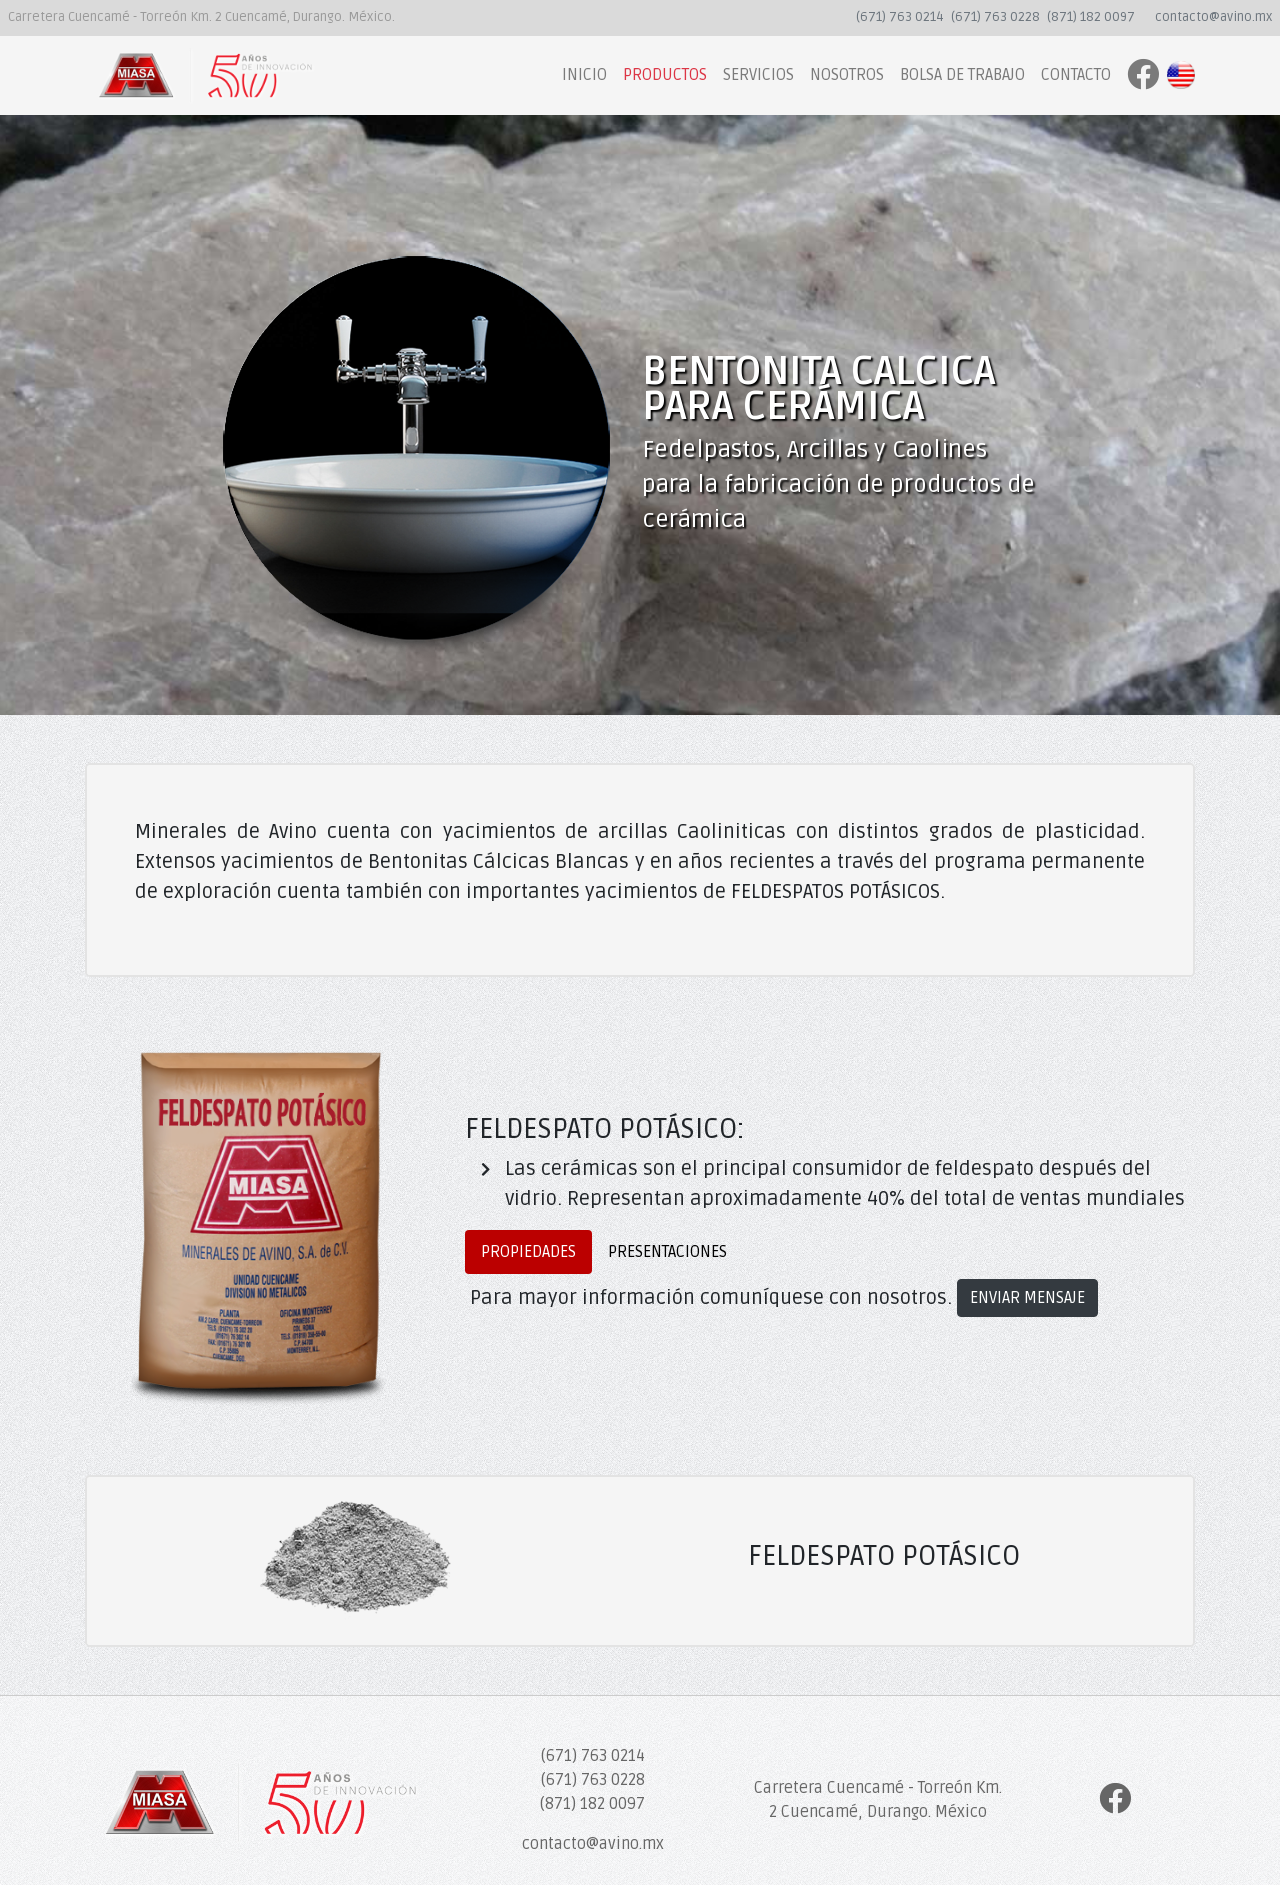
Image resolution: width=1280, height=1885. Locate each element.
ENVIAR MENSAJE (1027, 1298)
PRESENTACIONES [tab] (667, 1252)
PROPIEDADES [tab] (528, 1252)
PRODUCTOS (665, 75)
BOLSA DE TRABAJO (962, 75)
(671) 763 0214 (900, 17)
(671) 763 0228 (995, 17)
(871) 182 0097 (1091, 17)
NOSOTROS (847, 75)
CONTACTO (1076, 75)
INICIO (584, 75)
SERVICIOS (758, 75)
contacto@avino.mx (1213, 17)
